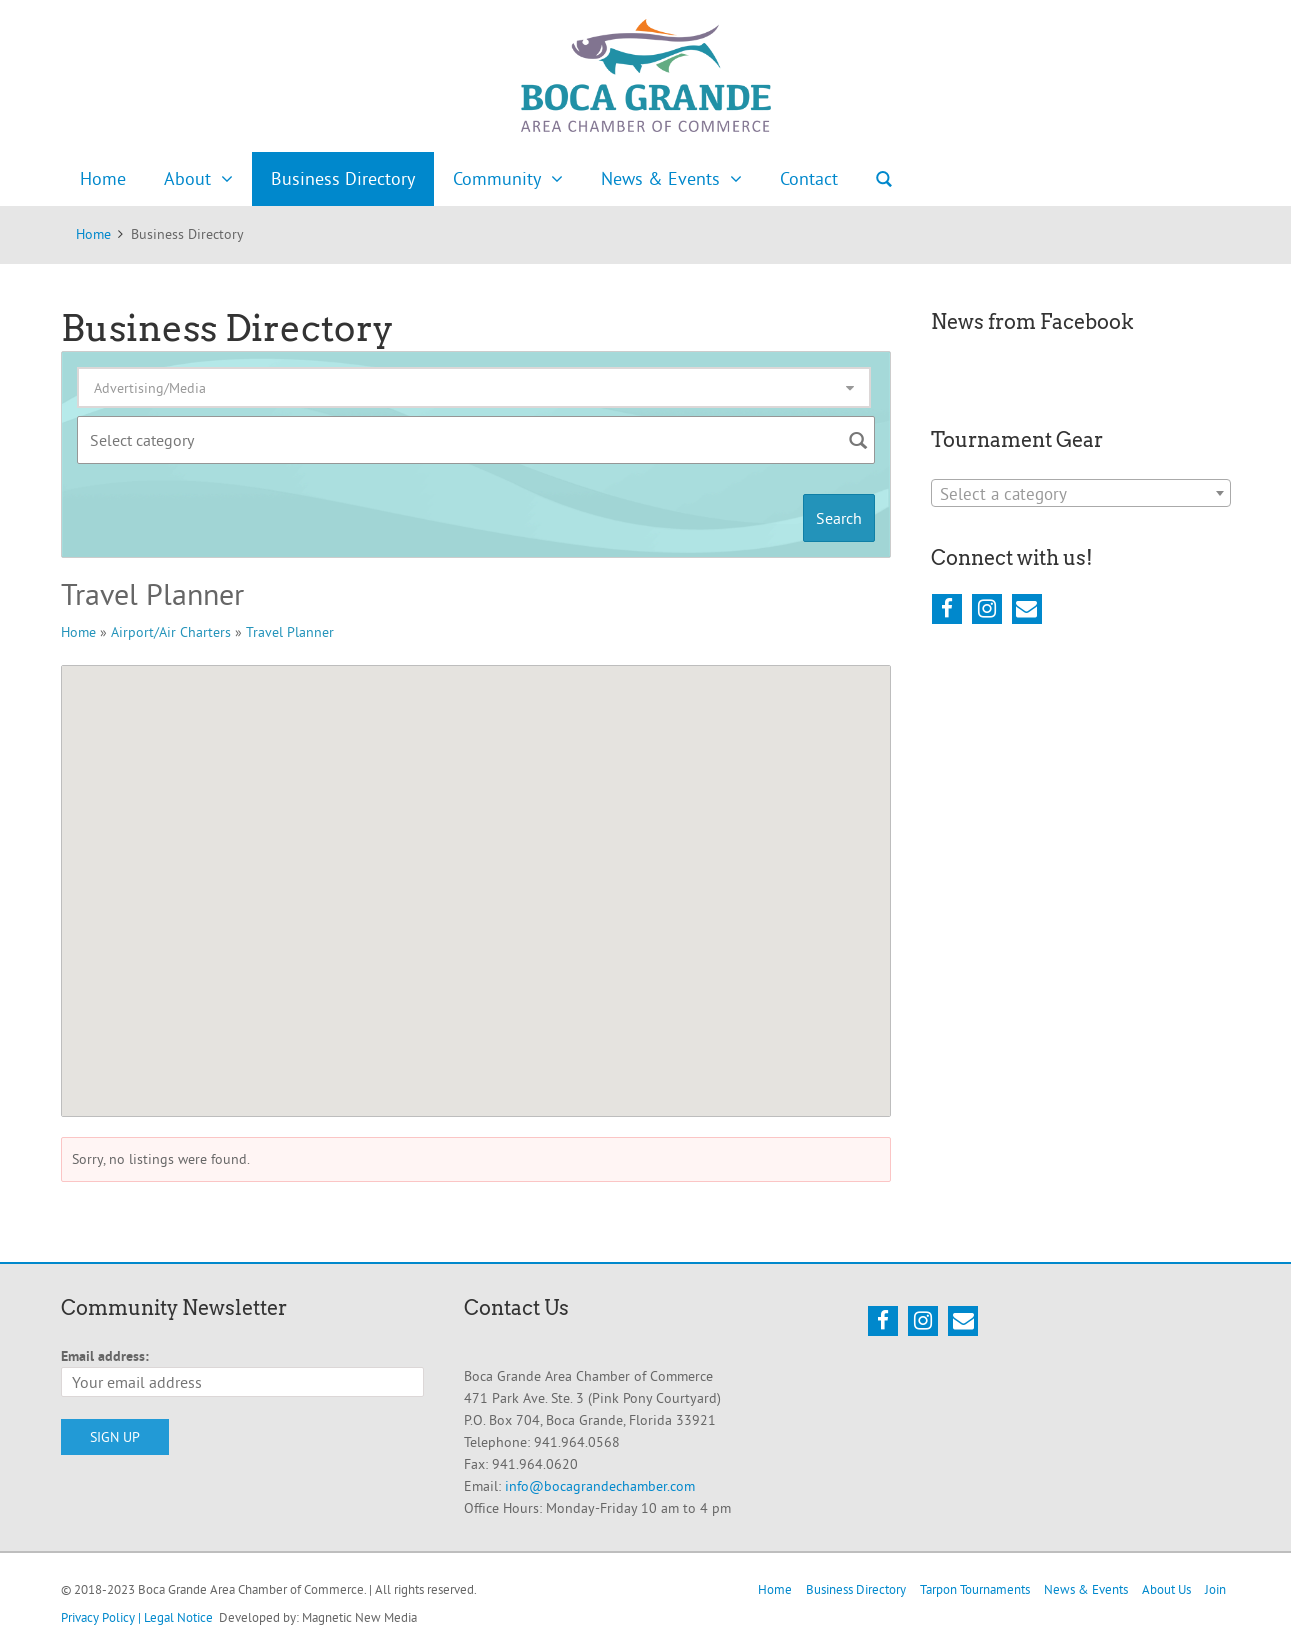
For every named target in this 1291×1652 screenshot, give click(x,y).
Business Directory (343, 178)
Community (497, 178)
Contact (809, 178)
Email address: (105, 1356)
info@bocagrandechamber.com (600, 1486)
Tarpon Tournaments (975, 1589)
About (187, 178)
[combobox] (1081, 493)
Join (1215, 1589)
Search (884, 179)
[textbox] (1081, 494)
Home (103, 178)
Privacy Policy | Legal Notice (137, 1617)
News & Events (660, 178)
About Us (1166, 1589)
